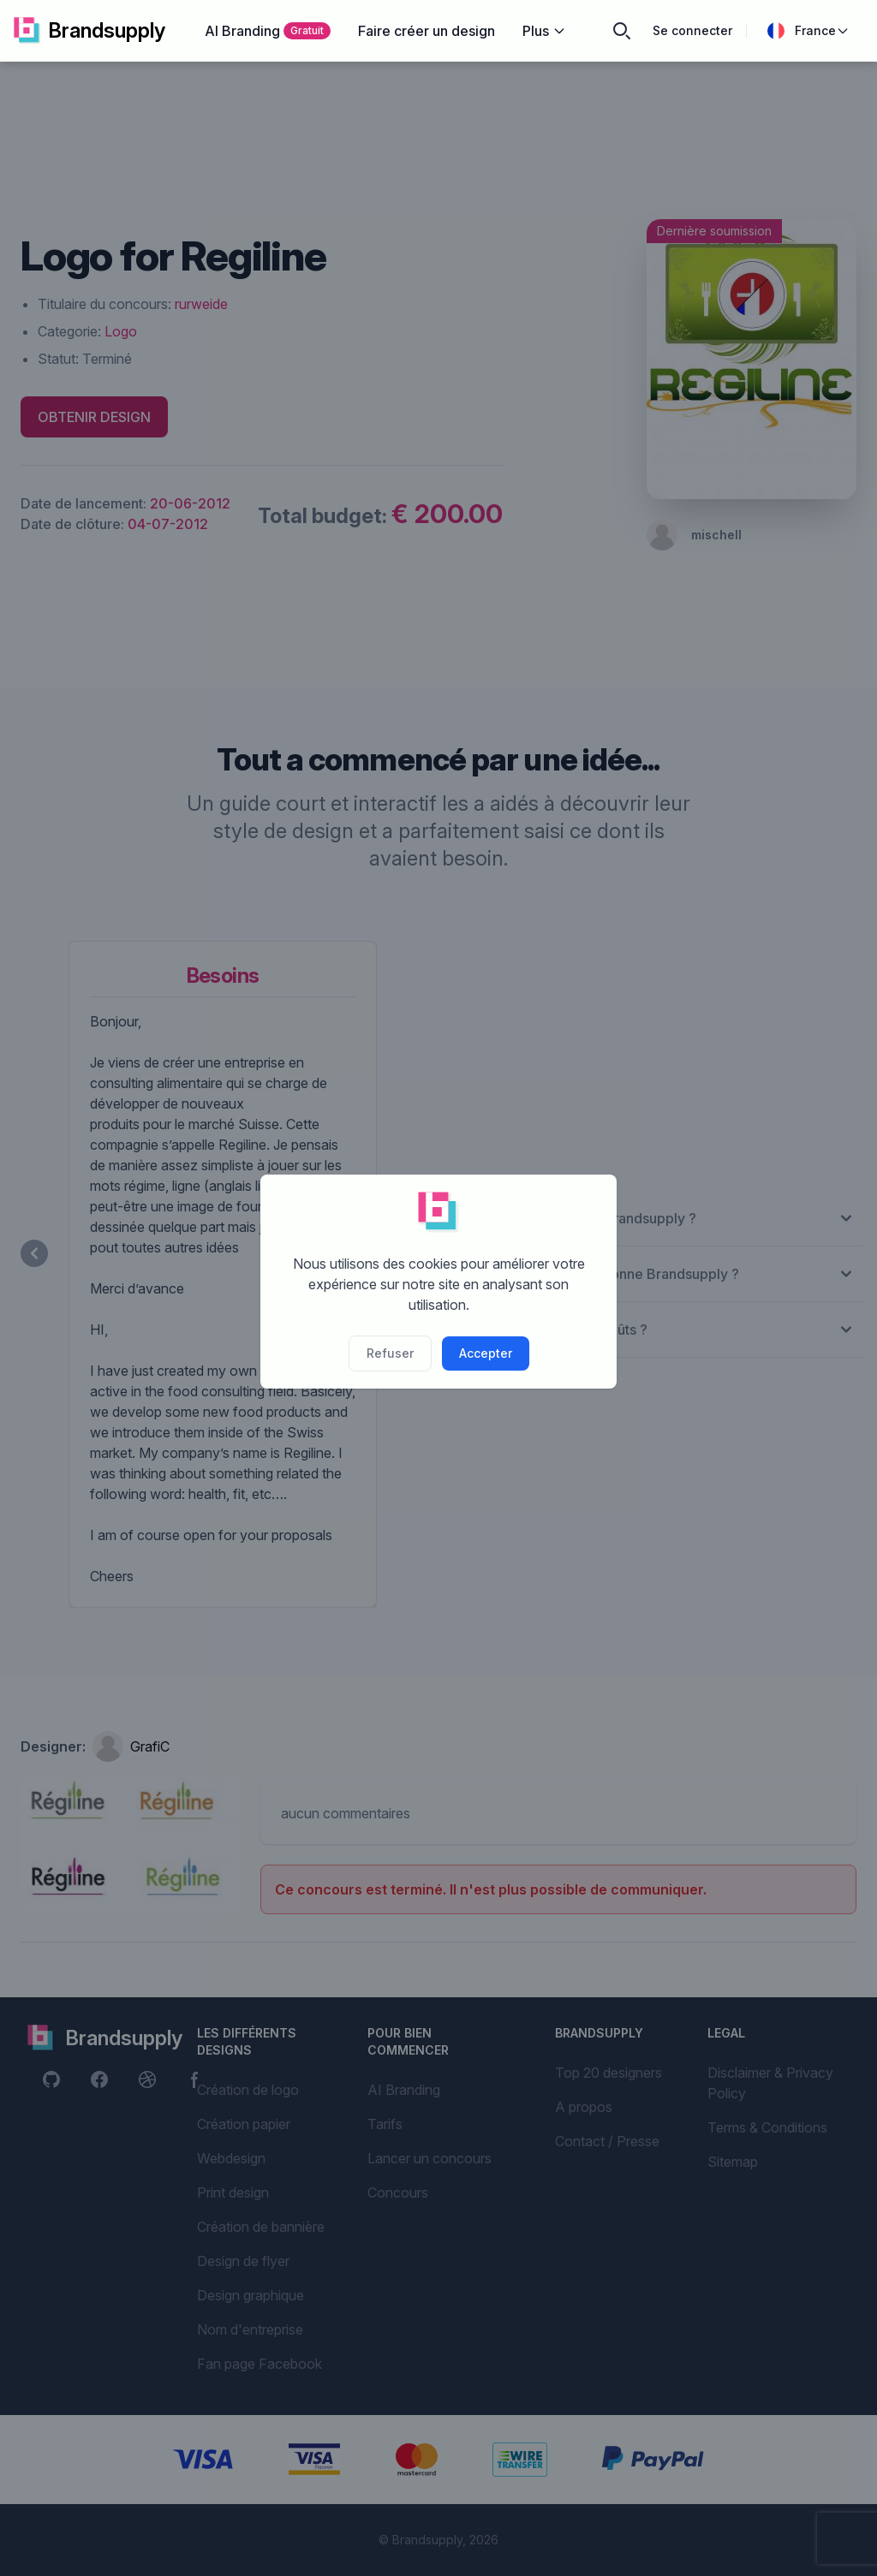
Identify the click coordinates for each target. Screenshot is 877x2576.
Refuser (390, 1353)
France (808, 30)
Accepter (485, 1353)
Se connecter (692, 30)
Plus (544, 30)
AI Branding (268, 30)
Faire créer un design (426, 30)
